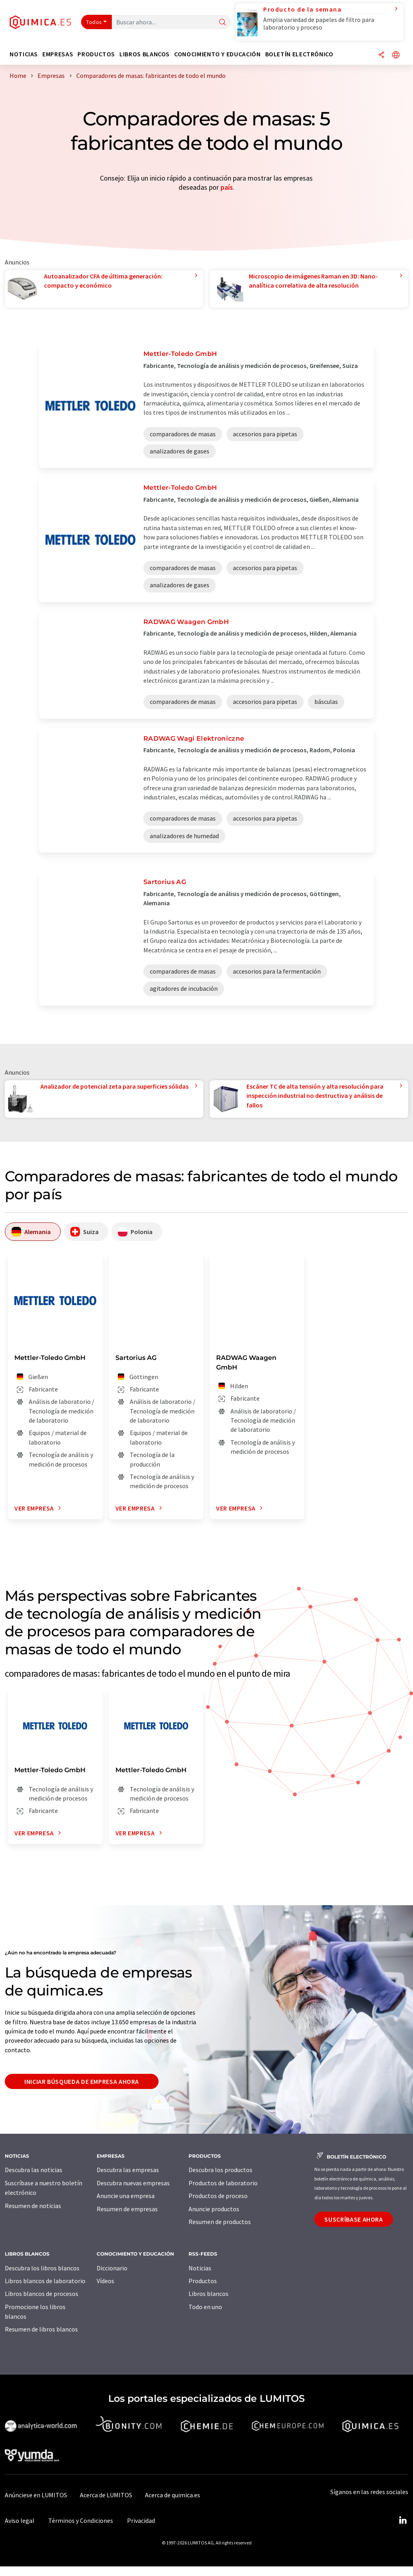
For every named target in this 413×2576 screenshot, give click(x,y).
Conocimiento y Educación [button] (217, 54)
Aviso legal (19, 2520)
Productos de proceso (218, 2196)
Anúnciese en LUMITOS (36, 2495)
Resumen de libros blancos (41, 2329)
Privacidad (141, 2520)
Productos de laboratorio (223, 2183)
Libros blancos (208, 2294)
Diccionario (112, 2268)
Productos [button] (96, 54)
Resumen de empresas (127, 2209)
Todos (94, 22)
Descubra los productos (220, 2170)
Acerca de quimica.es (172, 2495)
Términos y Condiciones (80, 2520)
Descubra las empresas (128, 2170)
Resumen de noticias (33, 2206)
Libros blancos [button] (144, 54)
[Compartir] (381, 55)
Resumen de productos (220, 2222)
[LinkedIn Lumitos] (402, 2520)
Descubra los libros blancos (42, 2268)
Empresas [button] (57, 54)
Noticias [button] (24, 54)
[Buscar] (222, 22)
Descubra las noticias (33, 2170)
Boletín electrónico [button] (299, 54)
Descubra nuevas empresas (133, 2183)
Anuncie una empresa (126, 2196)
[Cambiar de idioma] (395, 55)
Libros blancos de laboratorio (45, 2281)
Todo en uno (205, 2307)
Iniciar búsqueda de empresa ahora (81, 2081)
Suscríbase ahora (353, 2219)
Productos (203, 2281)
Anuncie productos (214, 2209)
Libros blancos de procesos (41, 2294)
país (226, 187)
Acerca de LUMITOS (106, 2495)
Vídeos (105, 2281)
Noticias (200, 2268)
